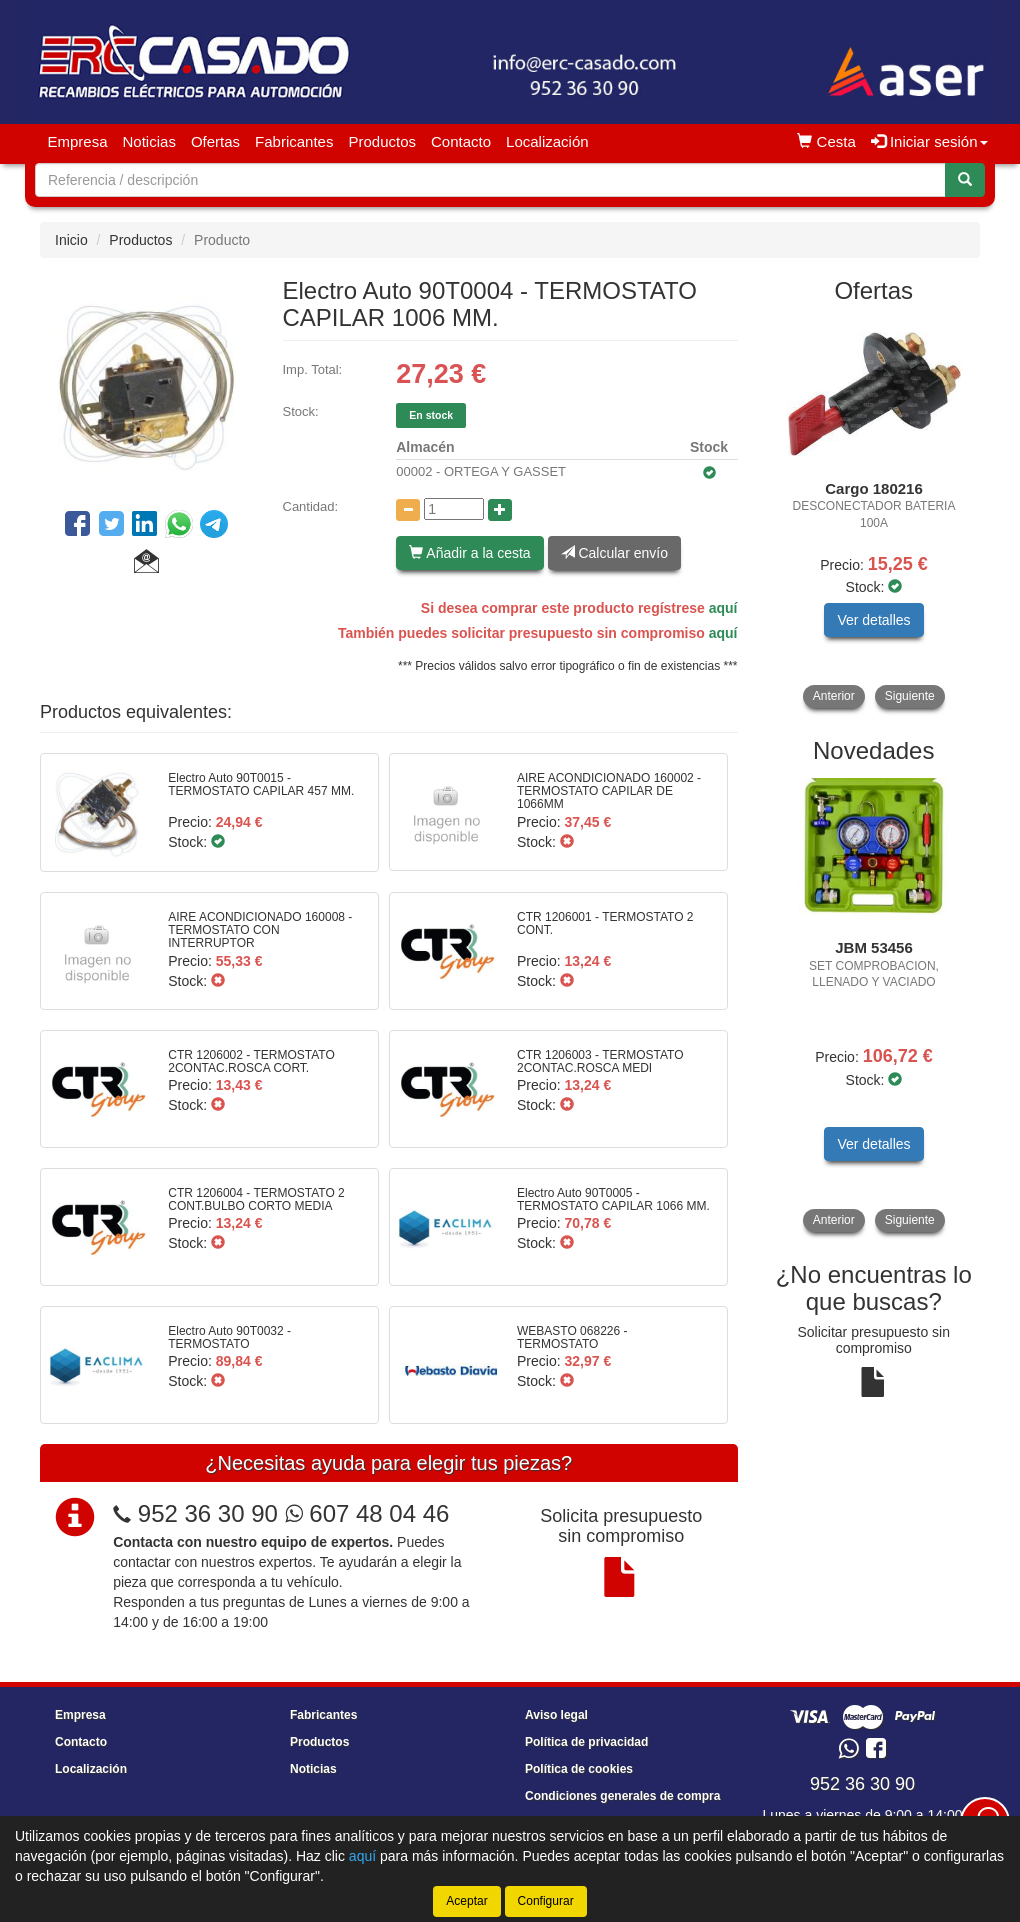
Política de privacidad (586, 1742)
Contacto (461, 141)
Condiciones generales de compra (622, 1796)
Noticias (149, 141)
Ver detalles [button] (873, 620)
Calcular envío (614, 553)
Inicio (71, 240)
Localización (547, 141)
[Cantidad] (454, 509)
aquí (723, 608)
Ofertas (215, 141)
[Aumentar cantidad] (500, 510)
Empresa (78, 141)
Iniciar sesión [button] (929, 141)
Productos (382, 141)
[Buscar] (965, 180)
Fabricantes (294, 141)
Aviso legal (556, 1715)
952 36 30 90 (208, 1513)
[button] (146, 564)
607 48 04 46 (367, 1513)
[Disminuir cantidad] (408, 510)
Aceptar (466, 1901)
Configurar (546, 1901)
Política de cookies (579, 1769)
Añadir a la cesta (469, 553)
